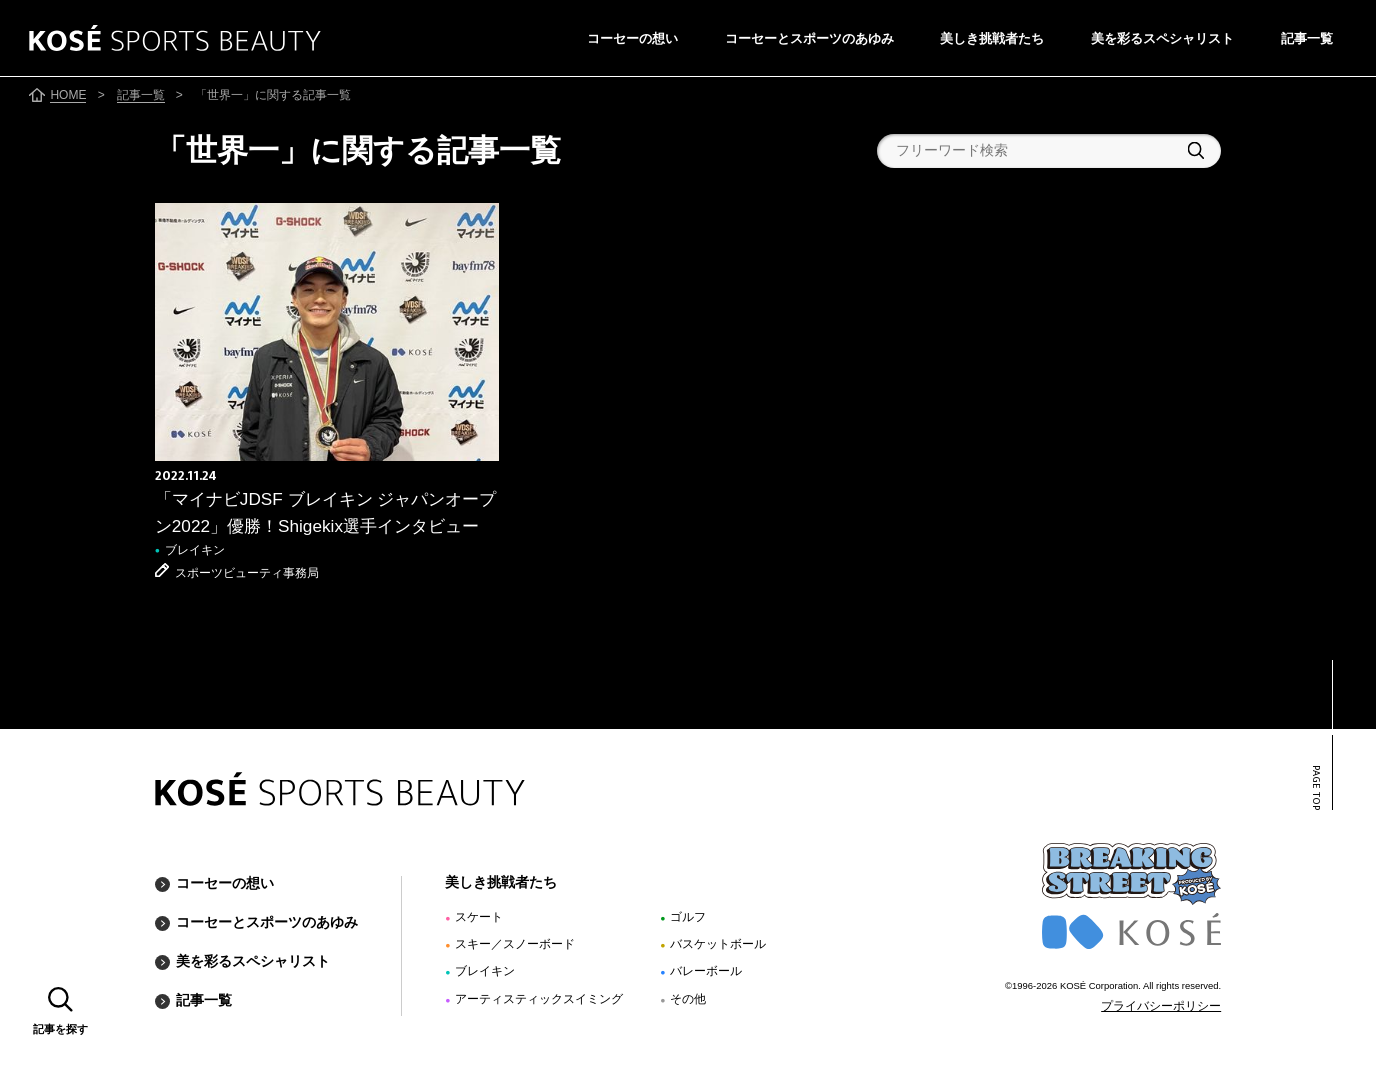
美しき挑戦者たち (992, 38)
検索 (1196, 150)
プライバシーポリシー (1161, 1006)
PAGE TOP (1316, 788)
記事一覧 (1307, 38)
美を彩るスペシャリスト (1162, 38)
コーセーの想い (632, 38)
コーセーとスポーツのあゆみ (809, 38)
